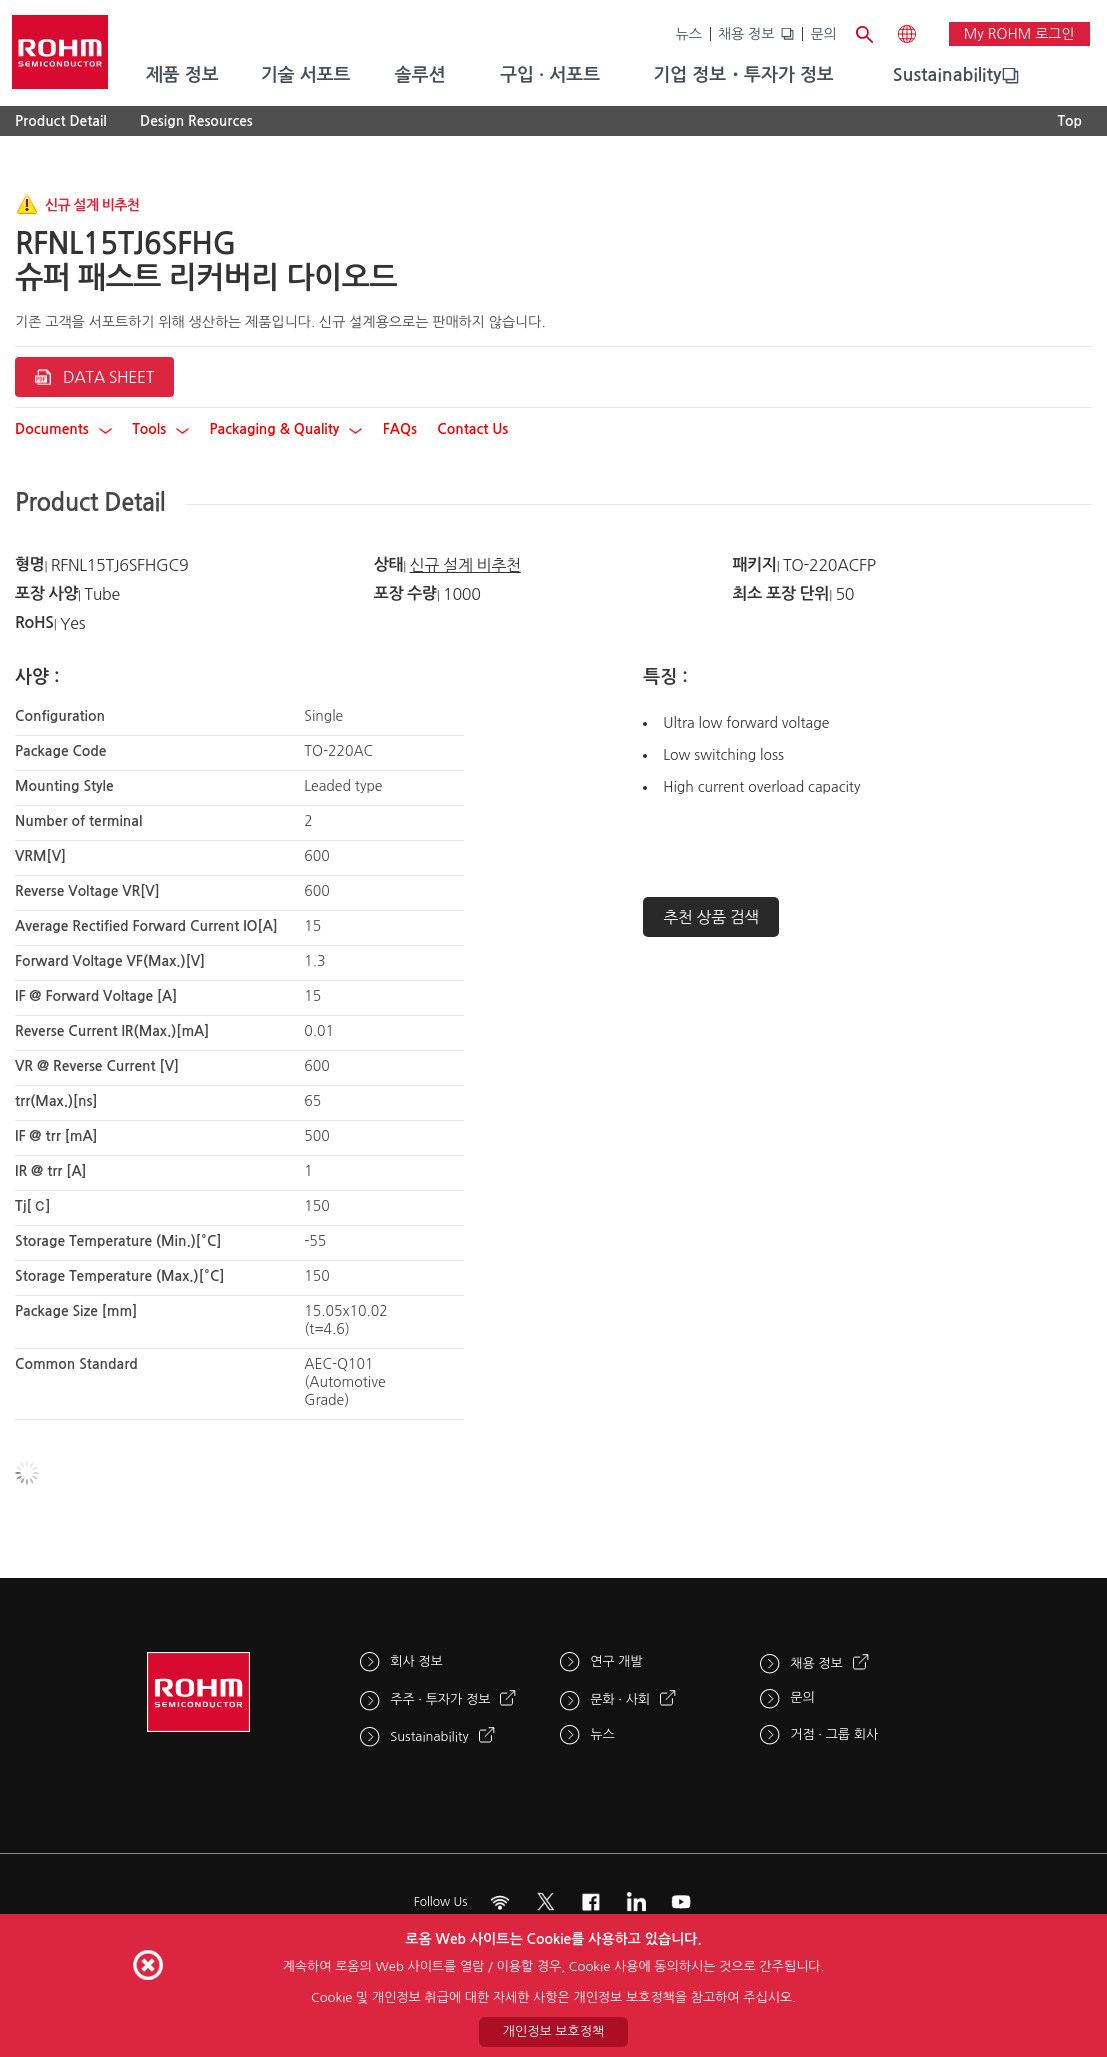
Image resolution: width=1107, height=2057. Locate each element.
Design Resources (196, 121)
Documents (63, 429)
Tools (160, 429)
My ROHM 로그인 (1019, 34)
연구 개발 (616, 1661)
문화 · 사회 (620, 1699)
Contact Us (472, 429)
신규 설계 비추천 (464, 565)
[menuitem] (947, 76)
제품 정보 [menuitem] (182, 75)
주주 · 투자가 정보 (440, 1699)
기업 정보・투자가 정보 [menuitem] (743, 75)
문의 (823, 34)
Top (1069, 121)
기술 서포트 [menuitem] (306, 75)
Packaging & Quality (286, 429)
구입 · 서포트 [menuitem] (550, 75)
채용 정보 (746, 34)
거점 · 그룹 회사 (834, 1734)
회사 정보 (416, 1661)
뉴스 (689, 34)
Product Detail (61, 121)
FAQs (400, 429)
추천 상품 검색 (711, 917)
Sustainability (947, 75)
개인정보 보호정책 (553, 2031)
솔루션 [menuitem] (420, 75)
